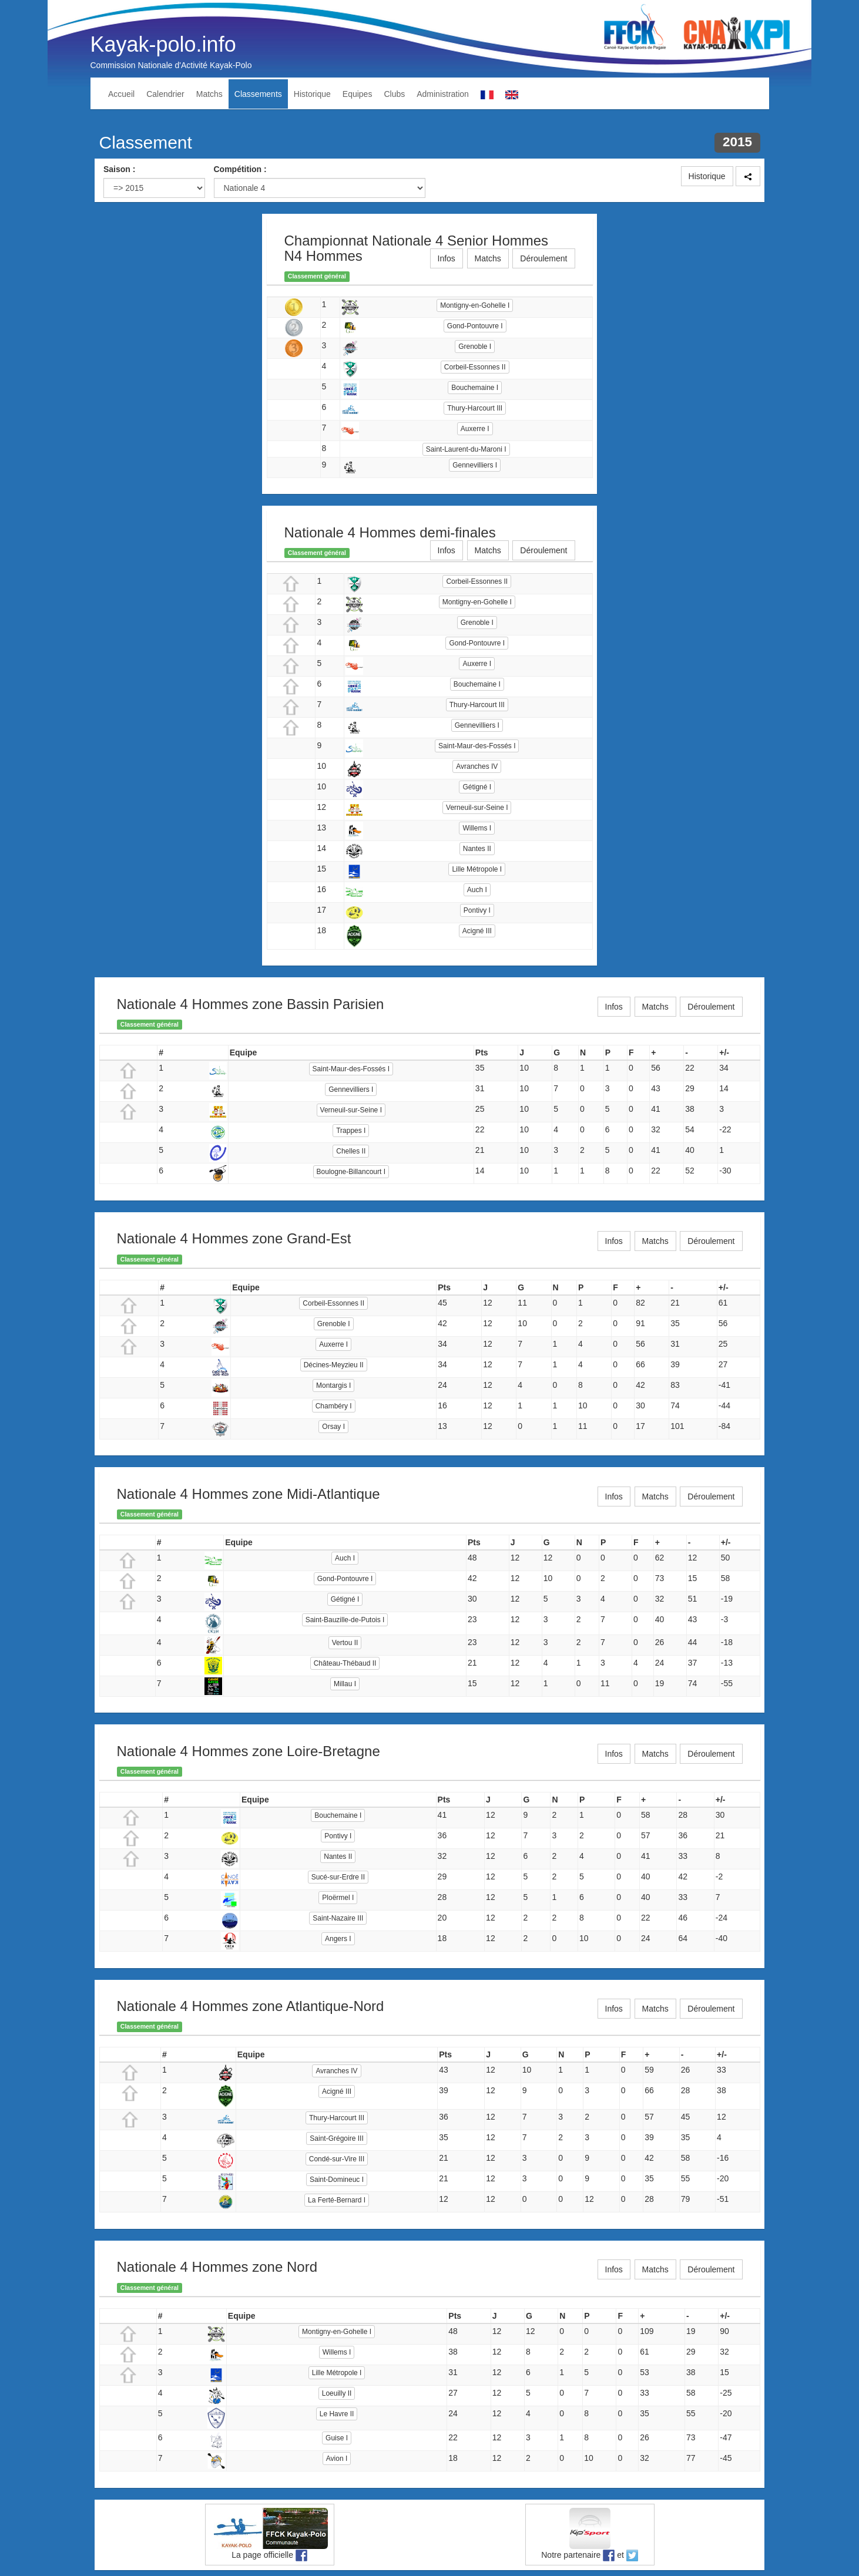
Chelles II (350, 1151)
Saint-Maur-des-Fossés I (476, 746)
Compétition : (240, 169)
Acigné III (477, 931)
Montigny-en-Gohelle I (474, 305)
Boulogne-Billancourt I (351, 1172)
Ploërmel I (338, 1898)
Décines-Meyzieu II (334, 1365)
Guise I (337, 2438)
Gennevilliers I (474, 465)
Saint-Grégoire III (336, 2138)
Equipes (358, 94)
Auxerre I (475, 429)
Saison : (119, 169)
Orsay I (333, 1426)
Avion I (336, 2458)
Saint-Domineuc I (337, 2179)
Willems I (476, 828)
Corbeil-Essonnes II (475, 367)
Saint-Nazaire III (338, 1918)
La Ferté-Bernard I (336, 2200)
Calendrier (165, 94)
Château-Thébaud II (345, 1663)
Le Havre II (337, 2414)
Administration (443, 94)
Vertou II (345, 1643)
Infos (446, 258)
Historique (312, 94)
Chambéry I (334, 1406)
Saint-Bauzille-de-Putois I (345, 1620)
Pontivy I (477, 910)
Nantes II (477, 849)
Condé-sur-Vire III (336, 2159)
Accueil (121, 94)
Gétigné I (476, 787)
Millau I (345, 1684)
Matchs (209, 94)
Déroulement (543, 258)
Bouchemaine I (474, 388)
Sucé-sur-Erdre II (338, 1877)
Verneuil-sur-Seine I (477, 807)
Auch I (477, 890)
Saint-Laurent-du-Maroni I (466, 449)
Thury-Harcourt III (474, 408)
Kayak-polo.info (163, 44)
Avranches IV (477, 766)
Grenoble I (474, 346)
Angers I (338, 1939)
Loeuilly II (337, 2393)
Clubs (394, 94)
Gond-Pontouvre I (475, 326)
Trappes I (350, 1130)
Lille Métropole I (477, 869)
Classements (258, 94)
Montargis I (333, 1385)
